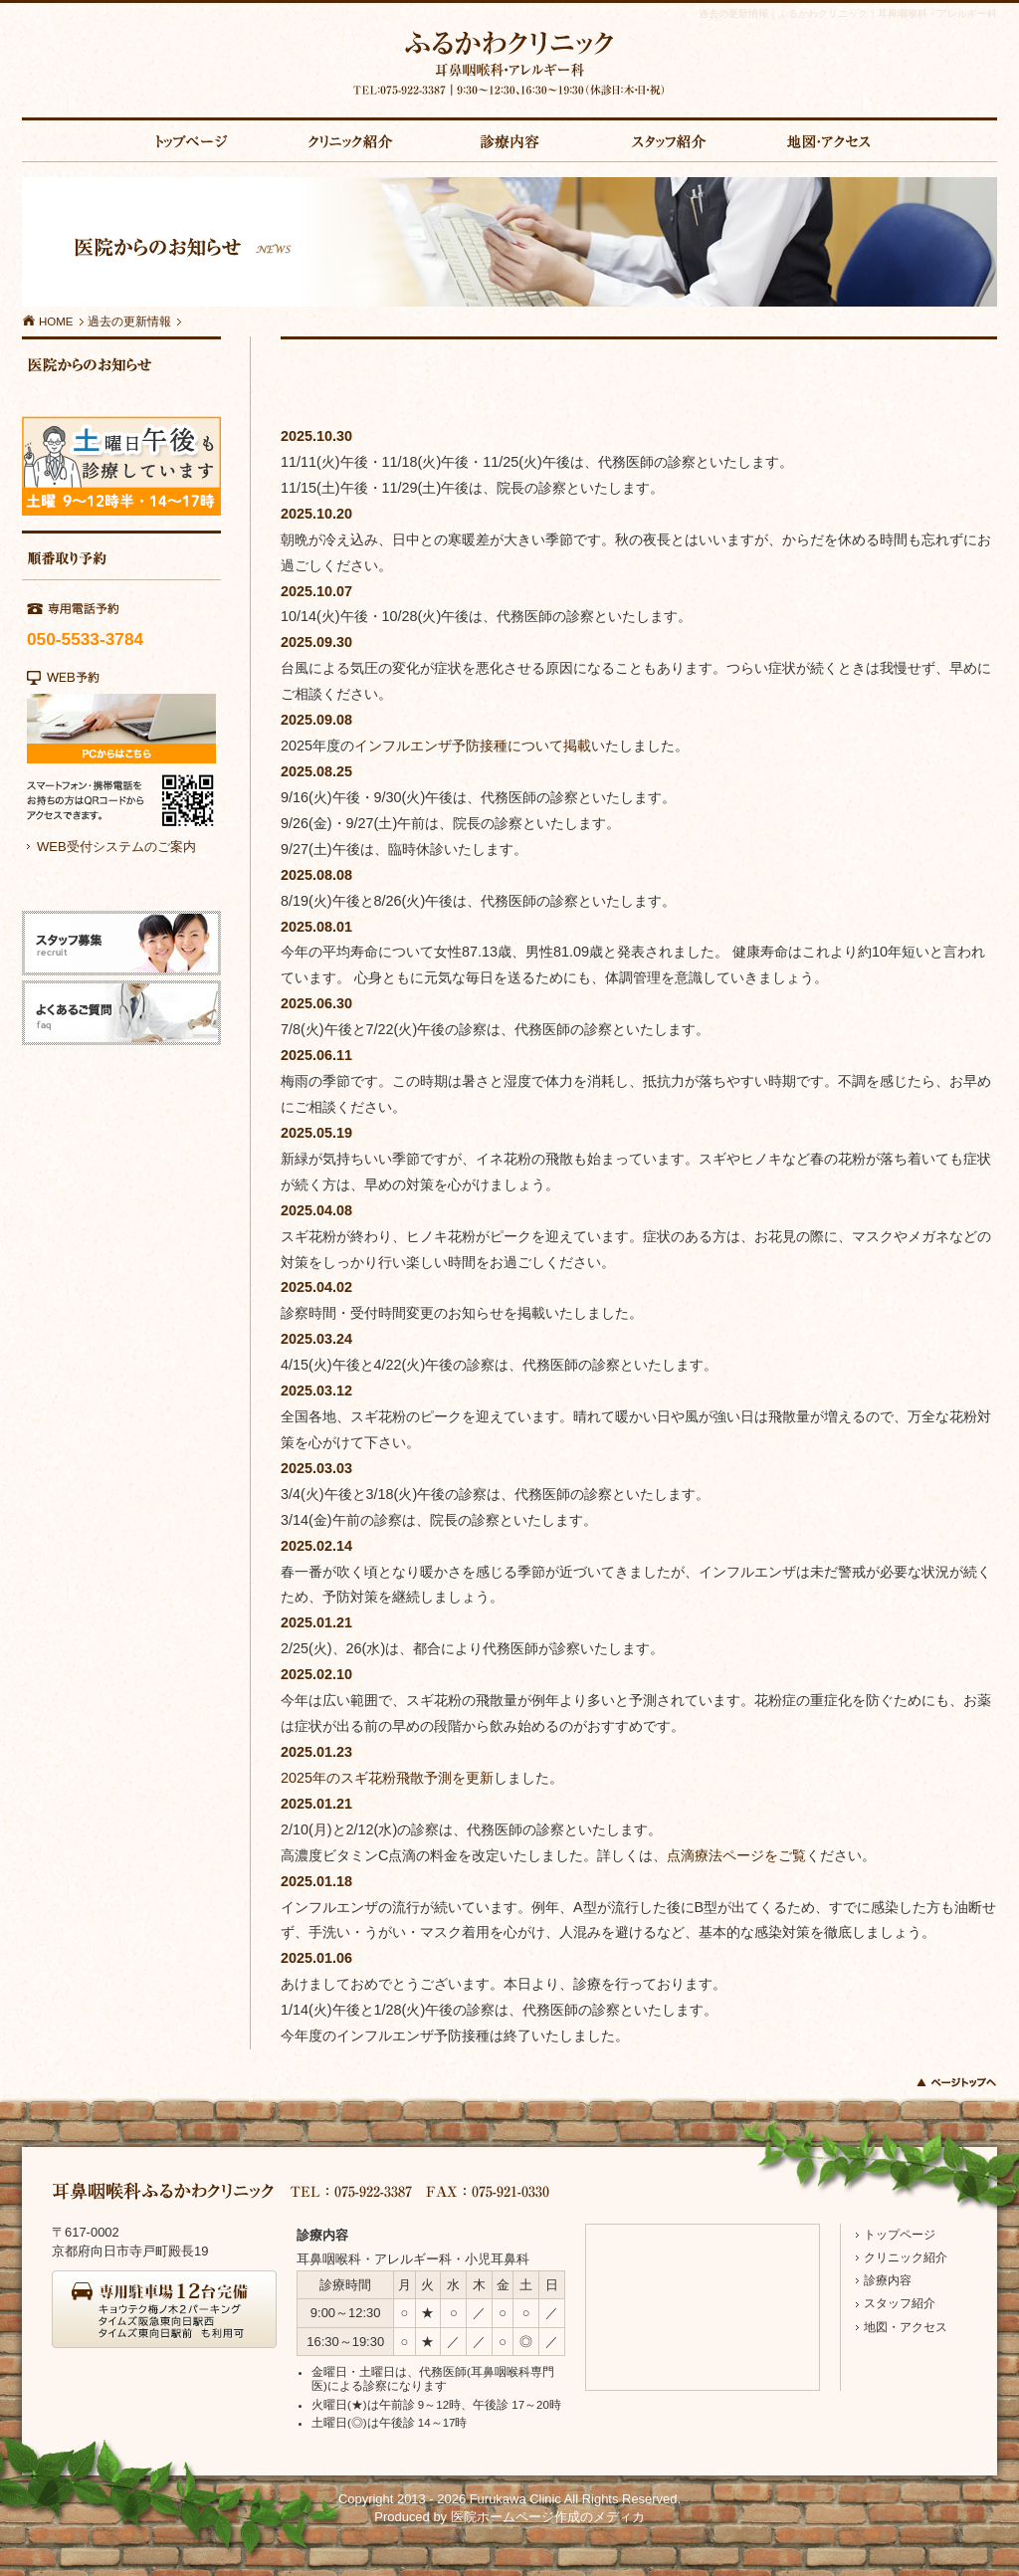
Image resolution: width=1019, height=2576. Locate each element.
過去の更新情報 (129, 321)
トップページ (899, 2235)
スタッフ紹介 (899, 2303)
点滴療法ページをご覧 (736, 1855)
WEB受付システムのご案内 (116, 846)
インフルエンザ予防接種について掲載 (472, 745)
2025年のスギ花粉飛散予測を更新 (387, 1778)
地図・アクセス (905, 2327)
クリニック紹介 (905, 2257)
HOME (48, 321)
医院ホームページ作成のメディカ (548, 2516)
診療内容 (888, 2280)
